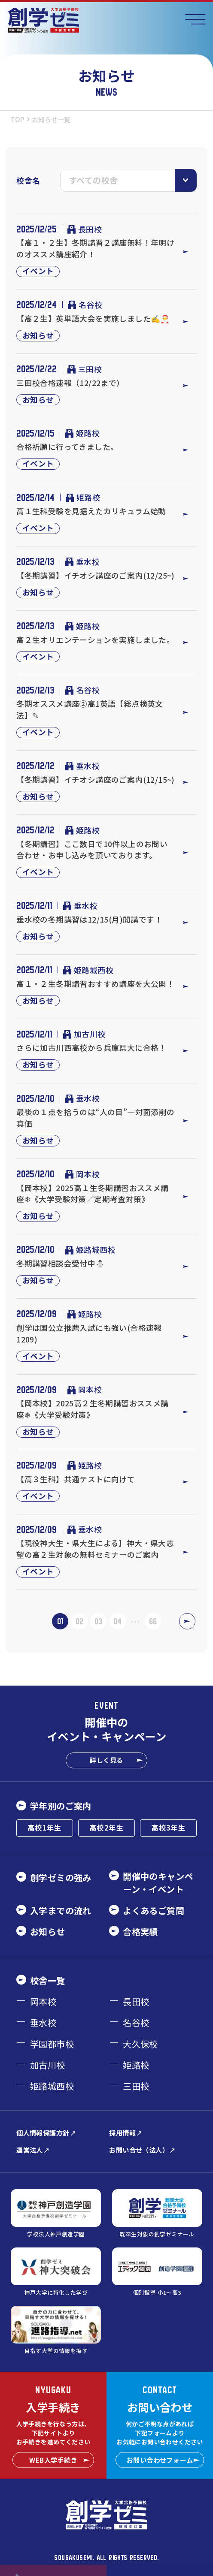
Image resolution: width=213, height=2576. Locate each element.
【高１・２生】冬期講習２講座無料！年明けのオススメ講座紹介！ (95, 248)
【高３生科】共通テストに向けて (75, 1478)
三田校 (84, 369)
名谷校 (85, 305)
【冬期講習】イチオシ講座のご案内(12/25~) (95, 575)
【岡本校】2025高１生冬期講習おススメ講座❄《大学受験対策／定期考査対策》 (92, 1193)
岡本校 (82, 1174)
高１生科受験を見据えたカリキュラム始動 (91, 510)
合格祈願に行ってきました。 (67, 446)
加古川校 (84, 1034)
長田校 (84, 229)
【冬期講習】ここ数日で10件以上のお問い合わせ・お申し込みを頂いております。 (91, 849)
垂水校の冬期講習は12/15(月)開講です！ (89, 919)
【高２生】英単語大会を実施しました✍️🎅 (93, 318)
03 (98, 1621)
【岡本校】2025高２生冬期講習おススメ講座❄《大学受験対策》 (92, 1408)
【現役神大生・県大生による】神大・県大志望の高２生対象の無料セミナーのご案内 (95, 1548)
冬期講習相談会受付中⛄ (60, 1263)
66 (153, 1621)
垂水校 (82, 561)
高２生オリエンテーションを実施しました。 (95, 639)
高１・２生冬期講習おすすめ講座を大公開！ (95, 983)
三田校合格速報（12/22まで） (70, 382)
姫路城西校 (88, 970)
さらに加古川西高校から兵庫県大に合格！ (91, 1047)
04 (117, 1621)
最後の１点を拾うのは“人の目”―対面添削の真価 (95, 1117)
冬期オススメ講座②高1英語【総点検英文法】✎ (89, 709)
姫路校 (82, 433)
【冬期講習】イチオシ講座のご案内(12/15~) (95, 779)
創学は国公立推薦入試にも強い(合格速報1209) (89, 1333)
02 (79, 1621)
